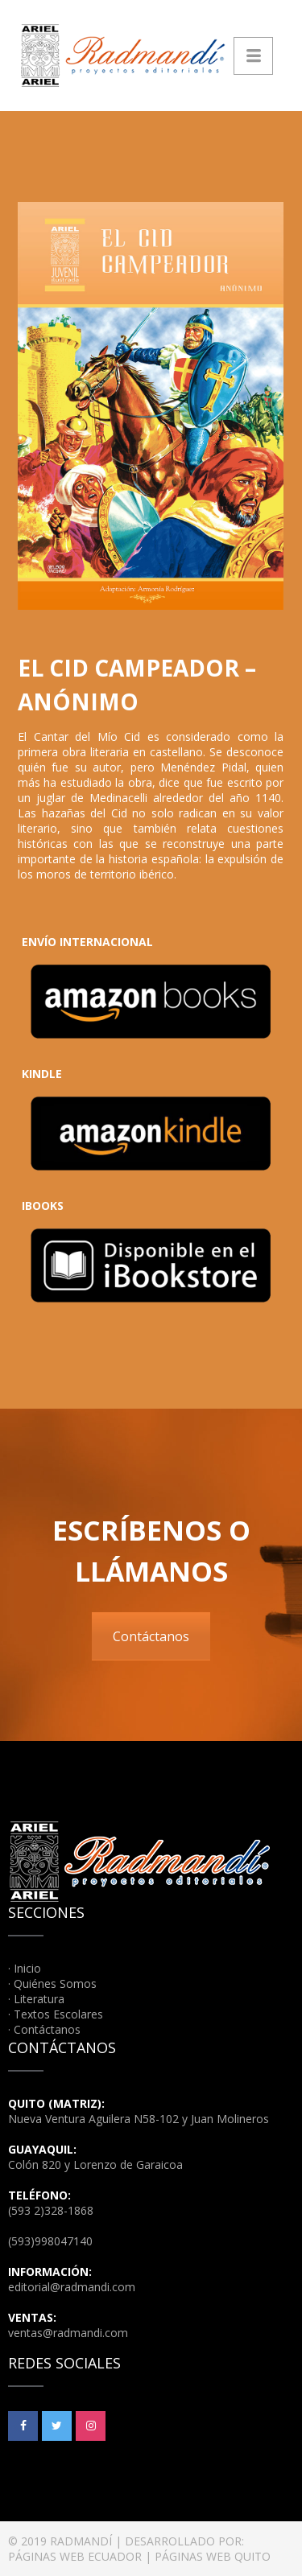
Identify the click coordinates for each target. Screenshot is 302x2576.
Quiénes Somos (55, 1983)
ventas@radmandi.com (68, 2332)
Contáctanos (151, 1636)
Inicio (27, 1968)
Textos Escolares (58, 2014)
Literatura (39, 1998)
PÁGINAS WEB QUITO (213, 2556)
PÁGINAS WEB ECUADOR (75, 2556)
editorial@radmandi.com (71, 2286)
